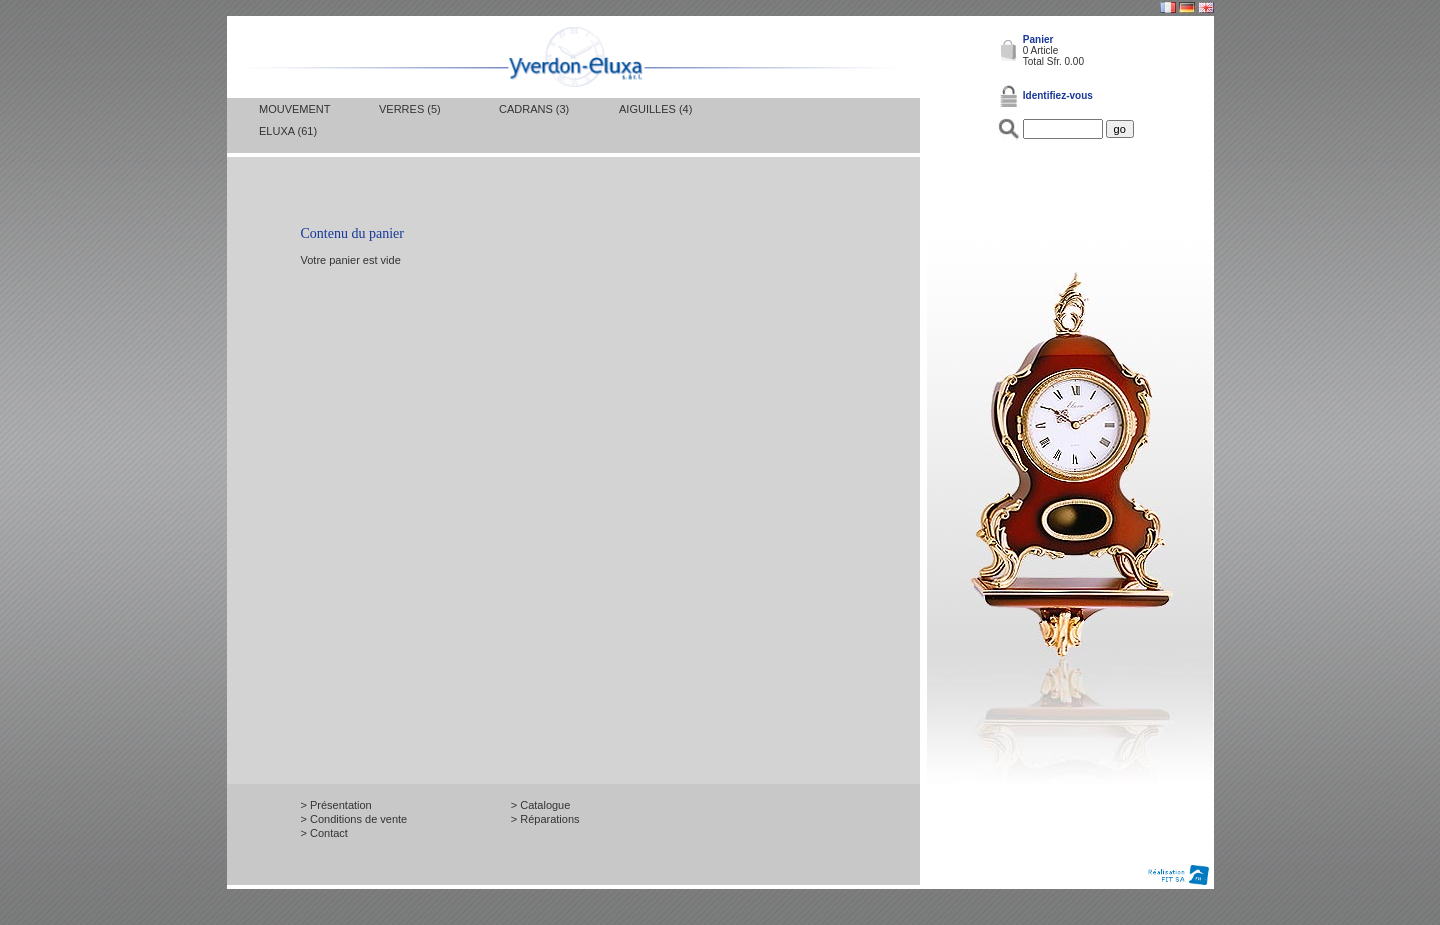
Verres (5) (410, 109)
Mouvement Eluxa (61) (294, 120)
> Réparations (545, 819)
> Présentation (336, 805)
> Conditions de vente (354, 819)
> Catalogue (541, 805)
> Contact (324, 833)
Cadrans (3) (534, 109)
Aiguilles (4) (655, 109)
